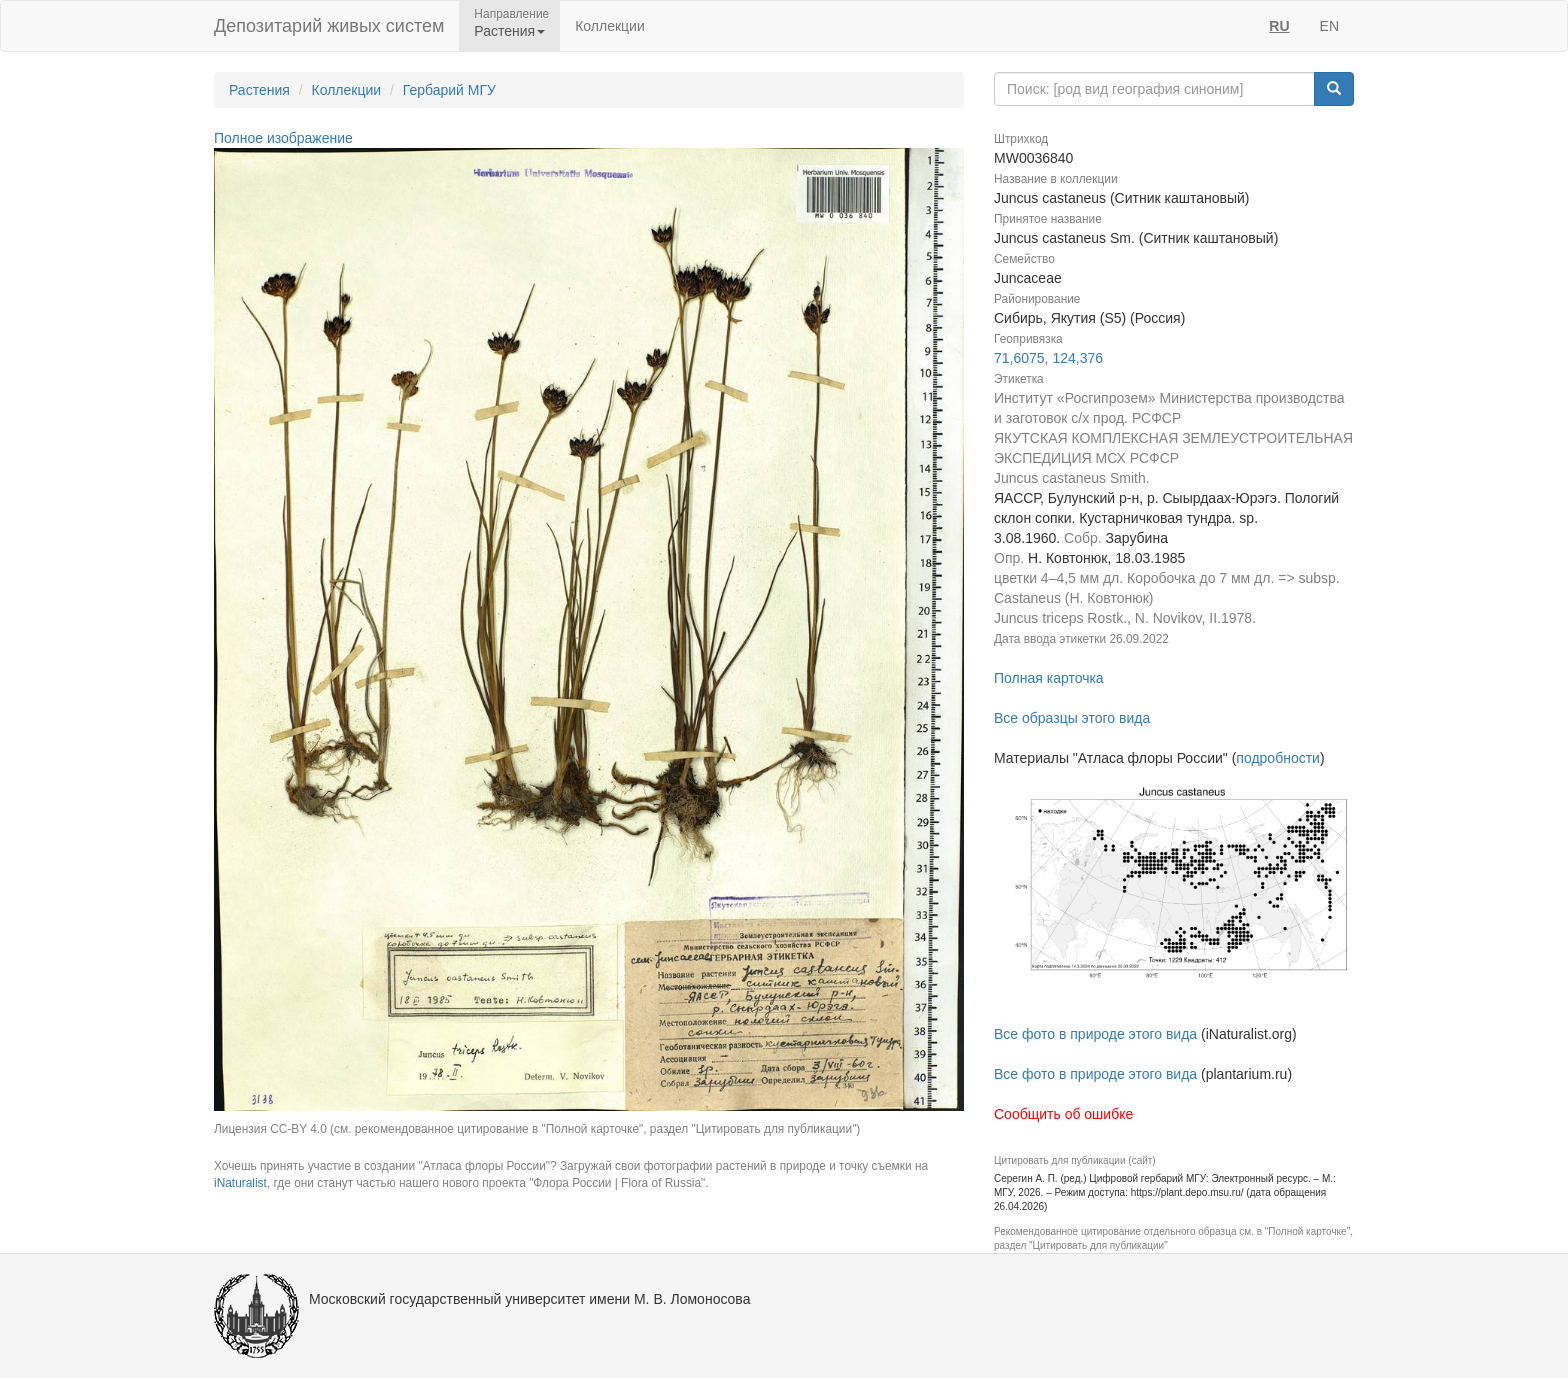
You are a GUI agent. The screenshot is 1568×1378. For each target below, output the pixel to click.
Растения (259, 90)
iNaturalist (240, 1183)
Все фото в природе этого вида (1095, 1034)
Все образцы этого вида (1072, 718)
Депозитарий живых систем (329, 26)
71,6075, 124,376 (1048, 358)
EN (1329, 26)
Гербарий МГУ (449, 90)
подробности (1278, 758)
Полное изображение (283, 138)
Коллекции (610, 26)
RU (1279, 26)
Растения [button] (509, 31)
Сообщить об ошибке (1063, 1114)
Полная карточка (1049, 678)
